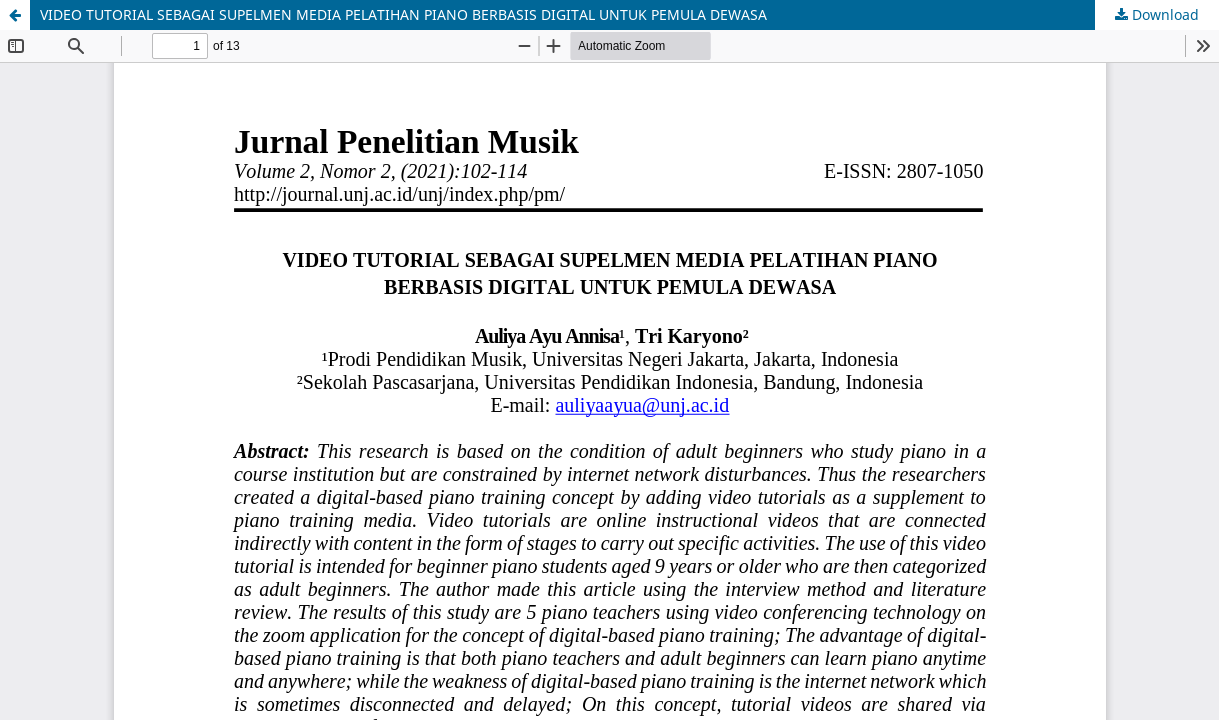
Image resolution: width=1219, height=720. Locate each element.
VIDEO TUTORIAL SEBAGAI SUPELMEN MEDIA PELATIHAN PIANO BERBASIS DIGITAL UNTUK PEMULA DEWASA (403, 14)
